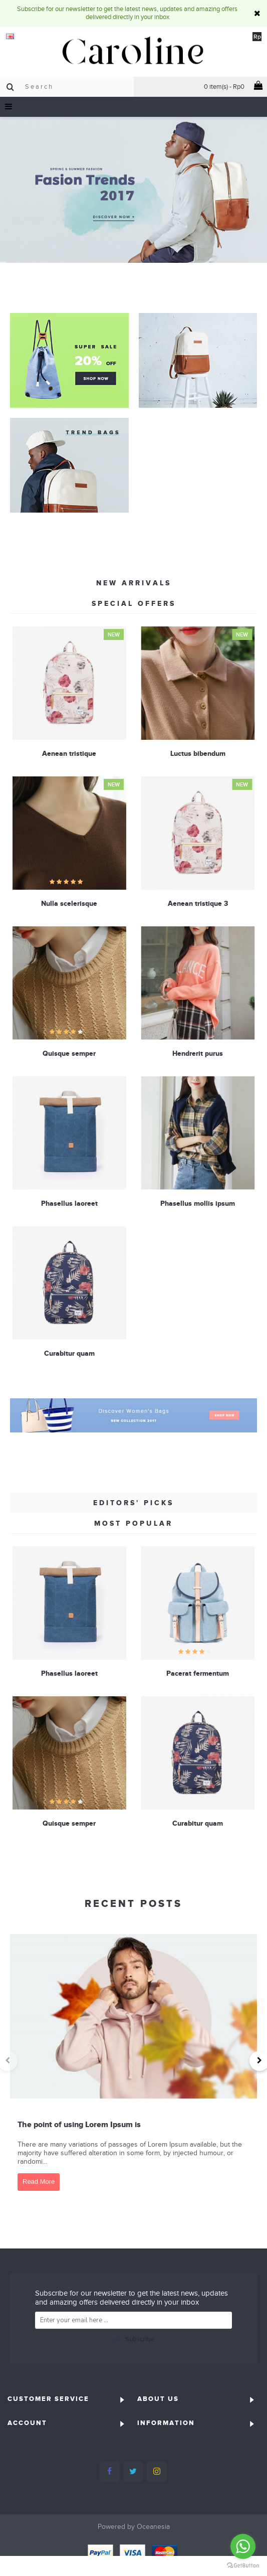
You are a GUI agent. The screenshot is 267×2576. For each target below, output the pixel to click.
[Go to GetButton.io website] (243, 2565)
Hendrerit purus (197, 1052)
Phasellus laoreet (69, 1202)
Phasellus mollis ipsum (197, 1202)
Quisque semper (69, 1052)
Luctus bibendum (197, 753)
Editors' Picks (133, 1503)
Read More (39, 2181)
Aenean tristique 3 (197, 903)
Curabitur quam (69, 1352)
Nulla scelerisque (69, 903)
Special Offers (134, 603)
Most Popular (133, 1523)
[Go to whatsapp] (242, 2546)
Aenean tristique (69, 753)
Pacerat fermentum (197, 1673)
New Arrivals (133, 583)
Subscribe (132, 2340)
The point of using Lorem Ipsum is (79, 2124)
